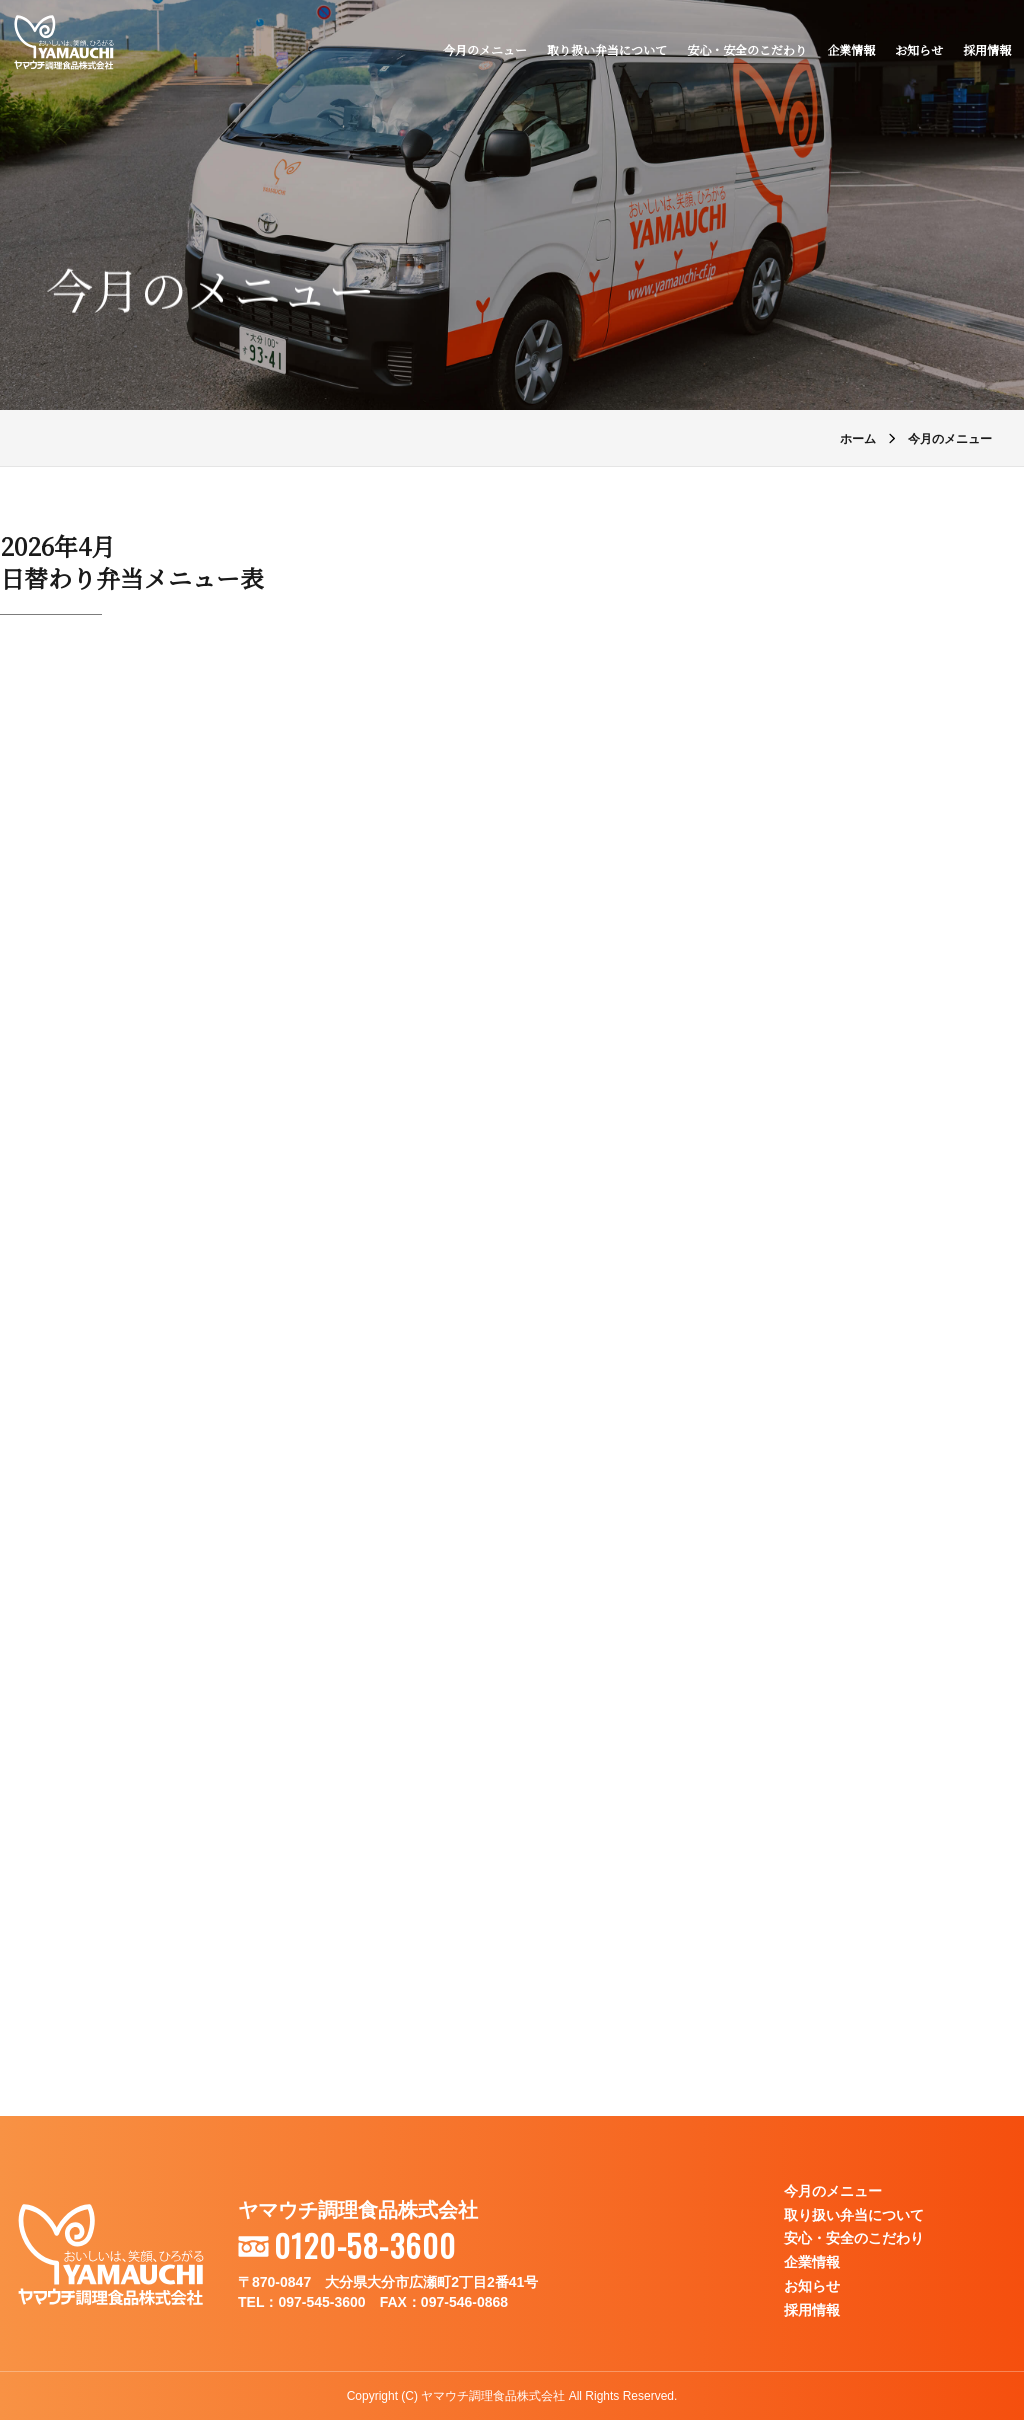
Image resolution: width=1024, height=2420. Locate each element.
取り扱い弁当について (604, 52)
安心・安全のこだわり (744, 52)
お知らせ (916, 52)
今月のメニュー (482, 52)
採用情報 (984, 52)
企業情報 (848, 52)
